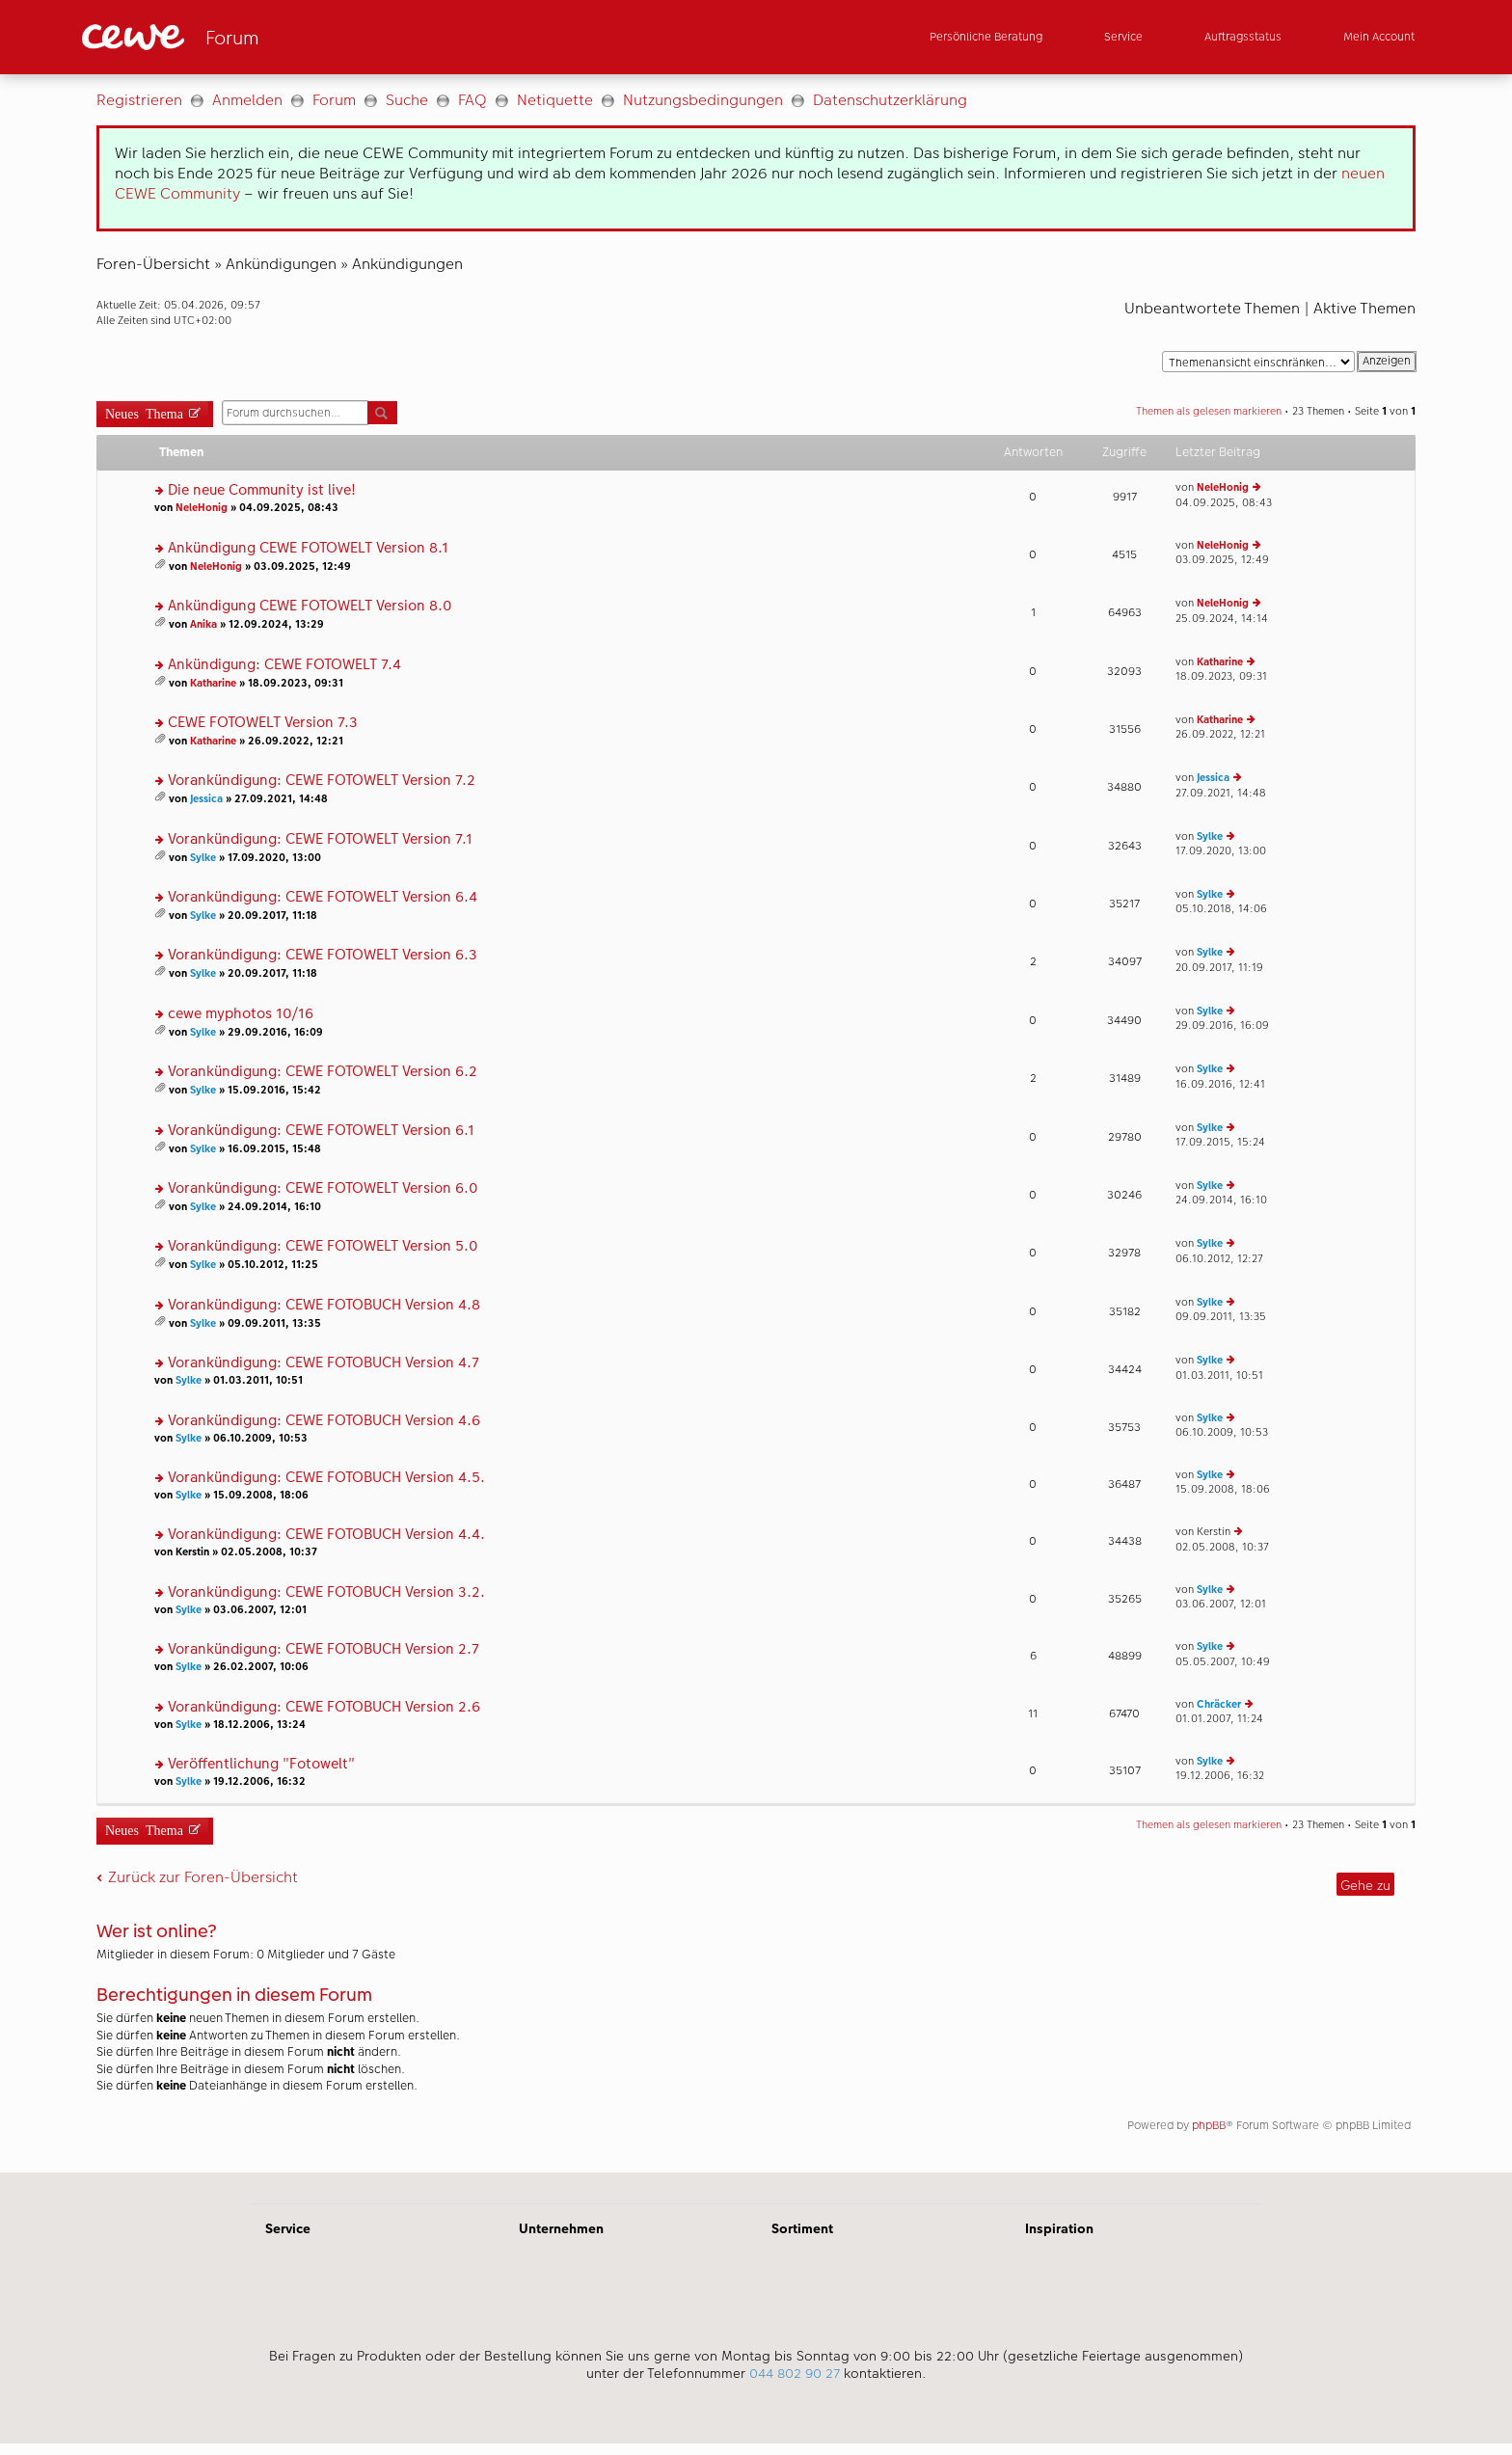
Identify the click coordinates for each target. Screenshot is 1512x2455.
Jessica (206, 799)
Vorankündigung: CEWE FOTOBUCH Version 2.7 (323, 1649)
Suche (407, 100)
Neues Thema (144, 412)
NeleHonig (202, 507)
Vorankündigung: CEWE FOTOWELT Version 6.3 (322, 955)
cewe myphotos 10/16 (240, 1014)
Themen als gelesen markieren (1209, 411)
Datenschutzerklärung (890, 100)
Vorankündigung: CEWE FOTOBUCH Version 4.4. (326, 1534)
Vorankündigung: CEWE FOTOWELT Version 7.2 (321, 780)
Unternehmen (561, 2228)
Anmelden (247, 100)
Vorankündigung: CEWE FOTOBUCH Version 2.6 (324, 1707)
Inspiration (1059, 2228)
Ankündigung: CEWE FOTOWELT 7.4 (284, 665)
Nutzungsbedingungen (703, 100)
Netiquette (555, 100)
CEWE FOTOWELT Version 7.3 (263, 723)
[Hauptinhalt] (756, 1123)
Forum (334, 100)
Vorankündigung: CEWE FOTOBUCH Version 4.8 (324, 1305)
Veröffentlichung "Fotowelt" (261, 1764)
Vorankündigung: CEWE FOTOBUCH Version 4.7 (323, 1363)
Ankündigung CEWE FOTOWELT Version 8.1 (308, 548)
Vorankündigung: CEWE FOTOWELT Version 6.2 (322, 1072)
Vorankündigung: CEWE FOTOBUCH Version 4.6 (324, 1421)
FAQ (472, 100)
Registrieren (139, 100)
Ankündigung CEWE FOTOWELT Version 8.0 (310, 606)
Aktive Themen (1364, 308)
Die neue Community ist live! (262, 490)
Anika (203, 624)
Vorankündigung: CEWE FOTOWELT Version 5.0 (323, 1246)
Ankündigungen (281, 264)
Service (287, 2228)
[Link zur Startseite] (271, 37)
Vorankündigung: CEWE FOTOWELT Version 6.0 (323, 1188)
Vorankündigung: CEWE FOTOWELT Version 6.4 (322, 897)
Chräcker (1219, 1704)
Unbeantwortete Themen (1212, 308)
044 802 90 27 (794, 2373)
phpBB (1209, 2125)
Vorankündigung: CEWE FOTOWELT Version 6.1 (321, 1130)
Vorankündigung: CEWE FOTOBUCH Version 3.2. (326, 1592)
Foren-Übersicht (153, 264)
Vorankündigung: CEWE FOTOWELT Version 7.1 (320, 839)
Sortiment (802, 2228)
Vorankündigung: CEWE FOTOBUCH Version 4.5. (326, 1478)
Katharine (213, 683)
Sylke (203, 857)
